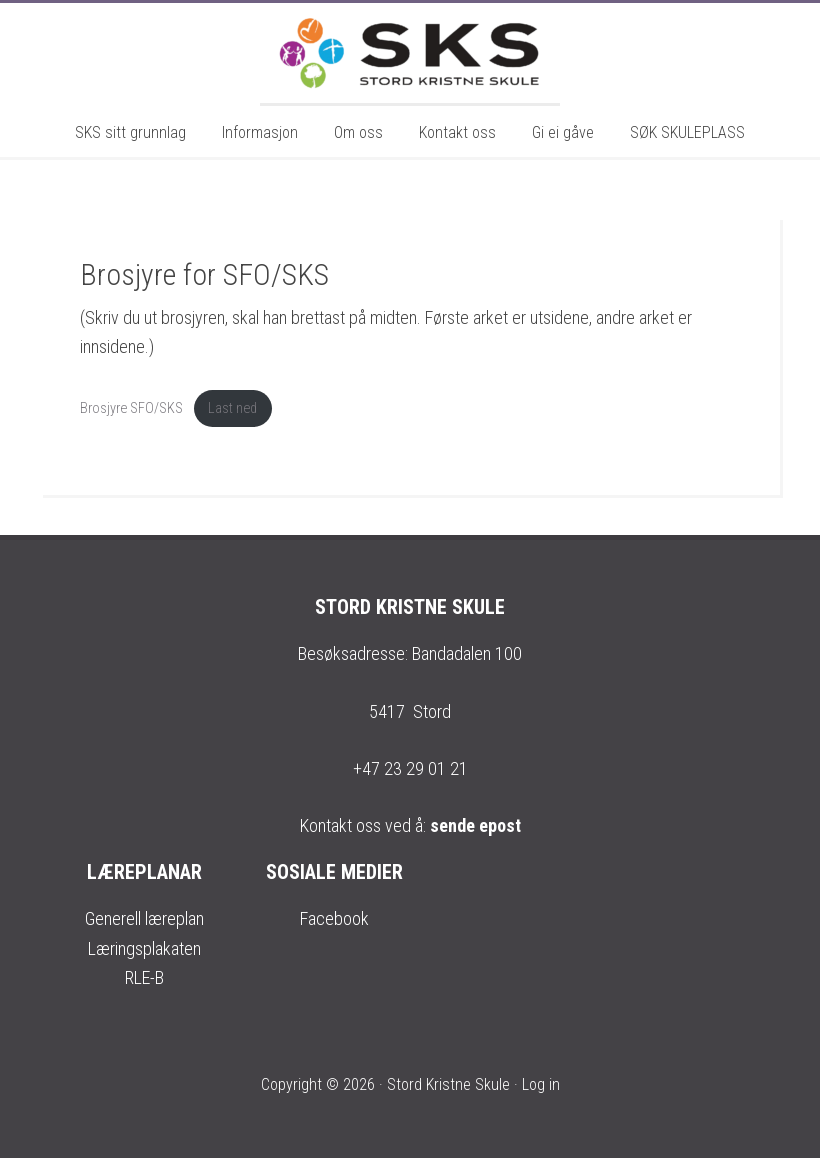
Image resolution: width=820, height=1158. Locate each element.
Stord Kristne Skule (410, 53)
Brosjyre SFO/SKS (131, 408)
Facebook (334, 918)
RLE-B (144, 977)
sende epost (475, 825)
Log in (541, 1084)
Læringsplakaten (144, 948)
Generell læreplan (144, 918)
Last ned (232, 408)
